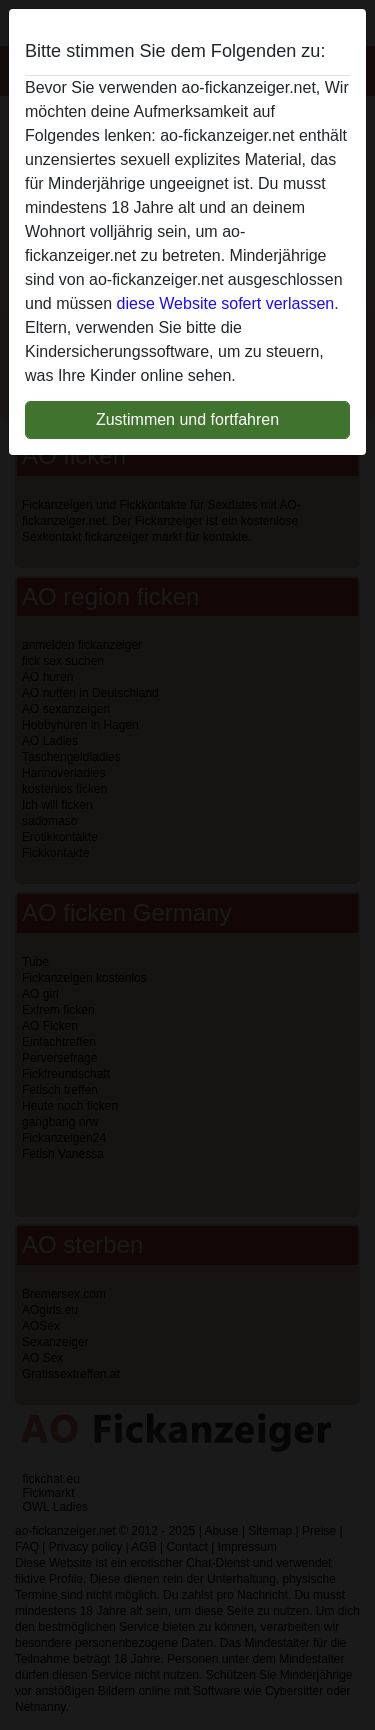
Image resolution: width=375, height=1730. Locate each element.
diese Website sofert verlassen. (228, 303)
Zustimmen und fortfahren (187, 419)
